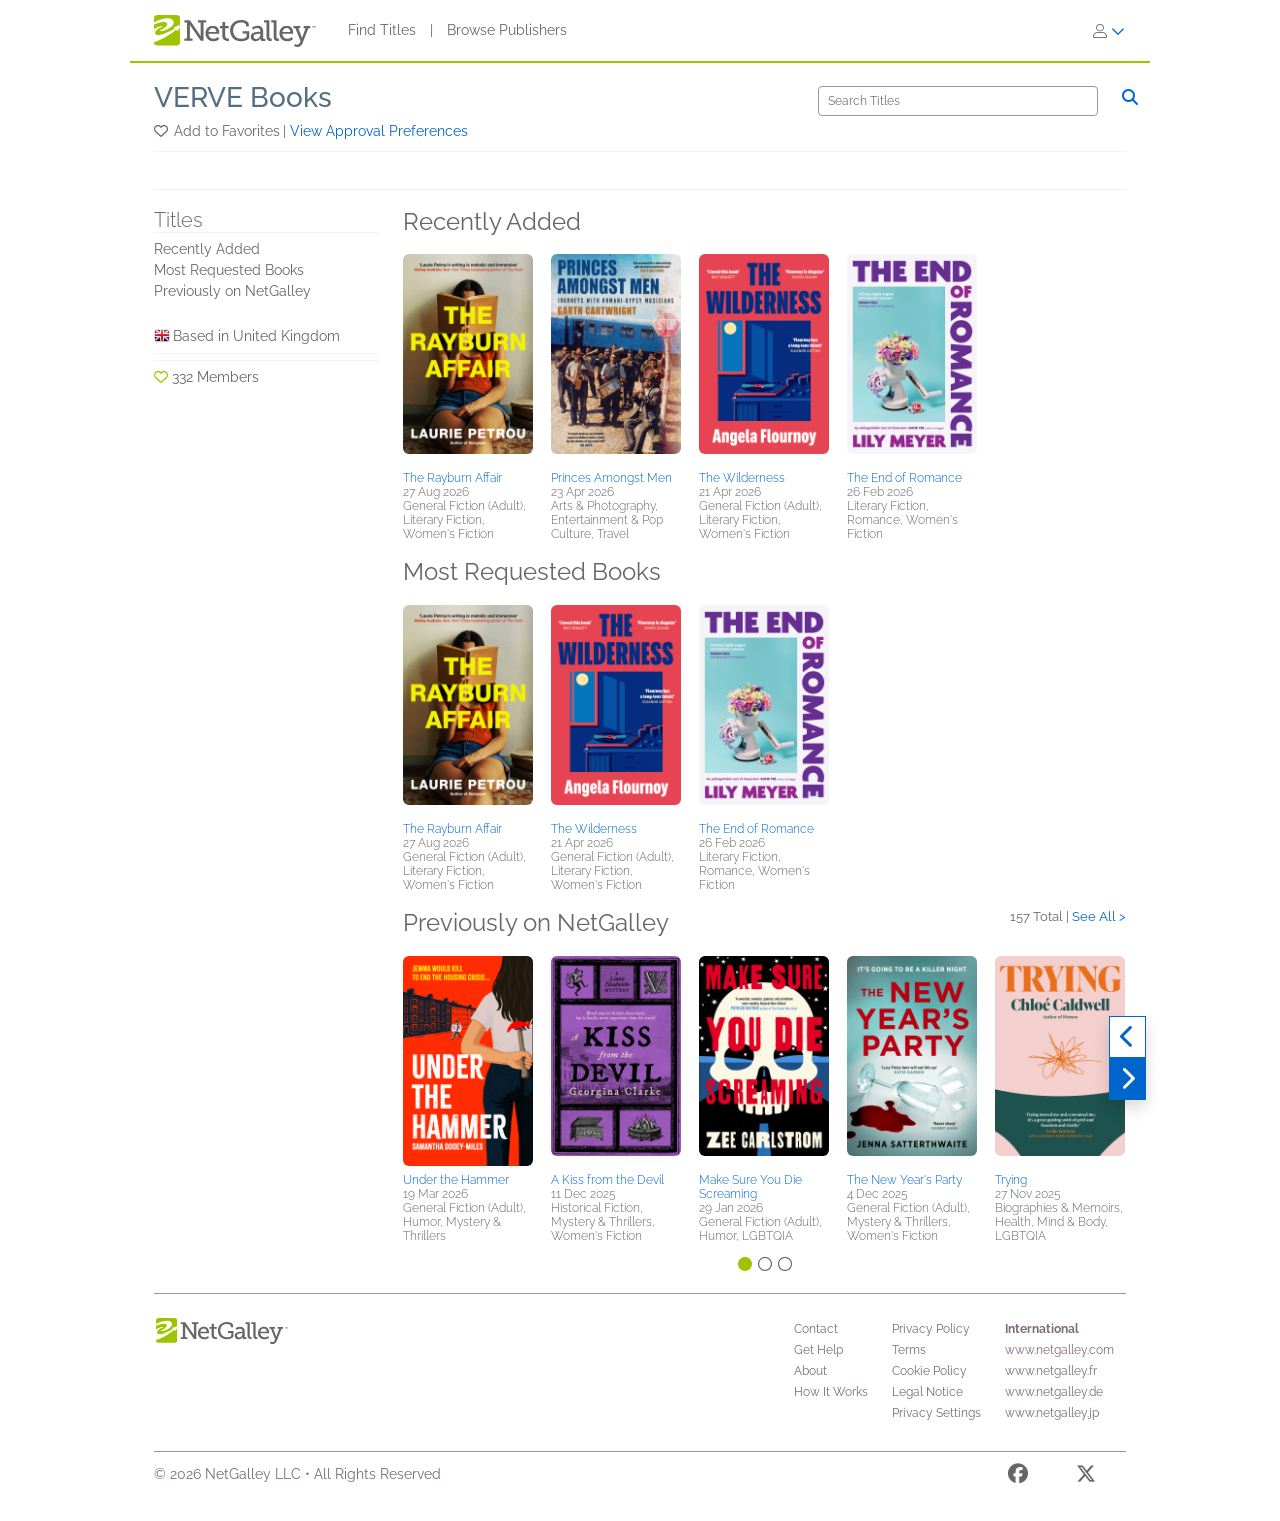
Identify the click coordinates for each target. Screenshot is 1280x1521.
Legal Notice (927, 1392)
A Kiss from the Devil (607, 1180)
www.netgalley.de (1054, 1392)
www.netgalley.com (1059, 1350)
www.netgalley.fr (1051, 1371)
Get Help (818, 1350)
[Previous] (1127, 1037)
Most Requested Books (229, 270)
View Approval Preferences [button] (379, 131)
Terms (909, 1350)
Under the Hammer (456, 1180)
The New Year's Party (904, 1180)
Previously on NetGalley (232, 291)
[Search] (958, 101)
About (810, 1371)
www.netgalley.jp (1052, 1413)
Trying (1011, 1180)
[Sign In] (1109, 31)
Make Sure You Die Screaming (750, 1187)
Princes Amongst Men (611, 478)
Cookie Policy (929, 1371)
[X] (1086, 1477)
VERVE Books (243, 97)
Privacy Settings (936, 1413)
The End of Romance (904, 478)
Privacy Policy (931, 1329)
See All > (1099, 916)
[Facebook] (1018, 1477)
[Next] (1127, 1079)
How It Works (831, 1392)
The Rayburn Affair (452, 478)
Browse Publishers (507, 30)
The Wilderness (742, 478)
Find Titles (382, 30)
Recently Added (207, 249)
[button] (162, 131)
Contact (816, 1329)
